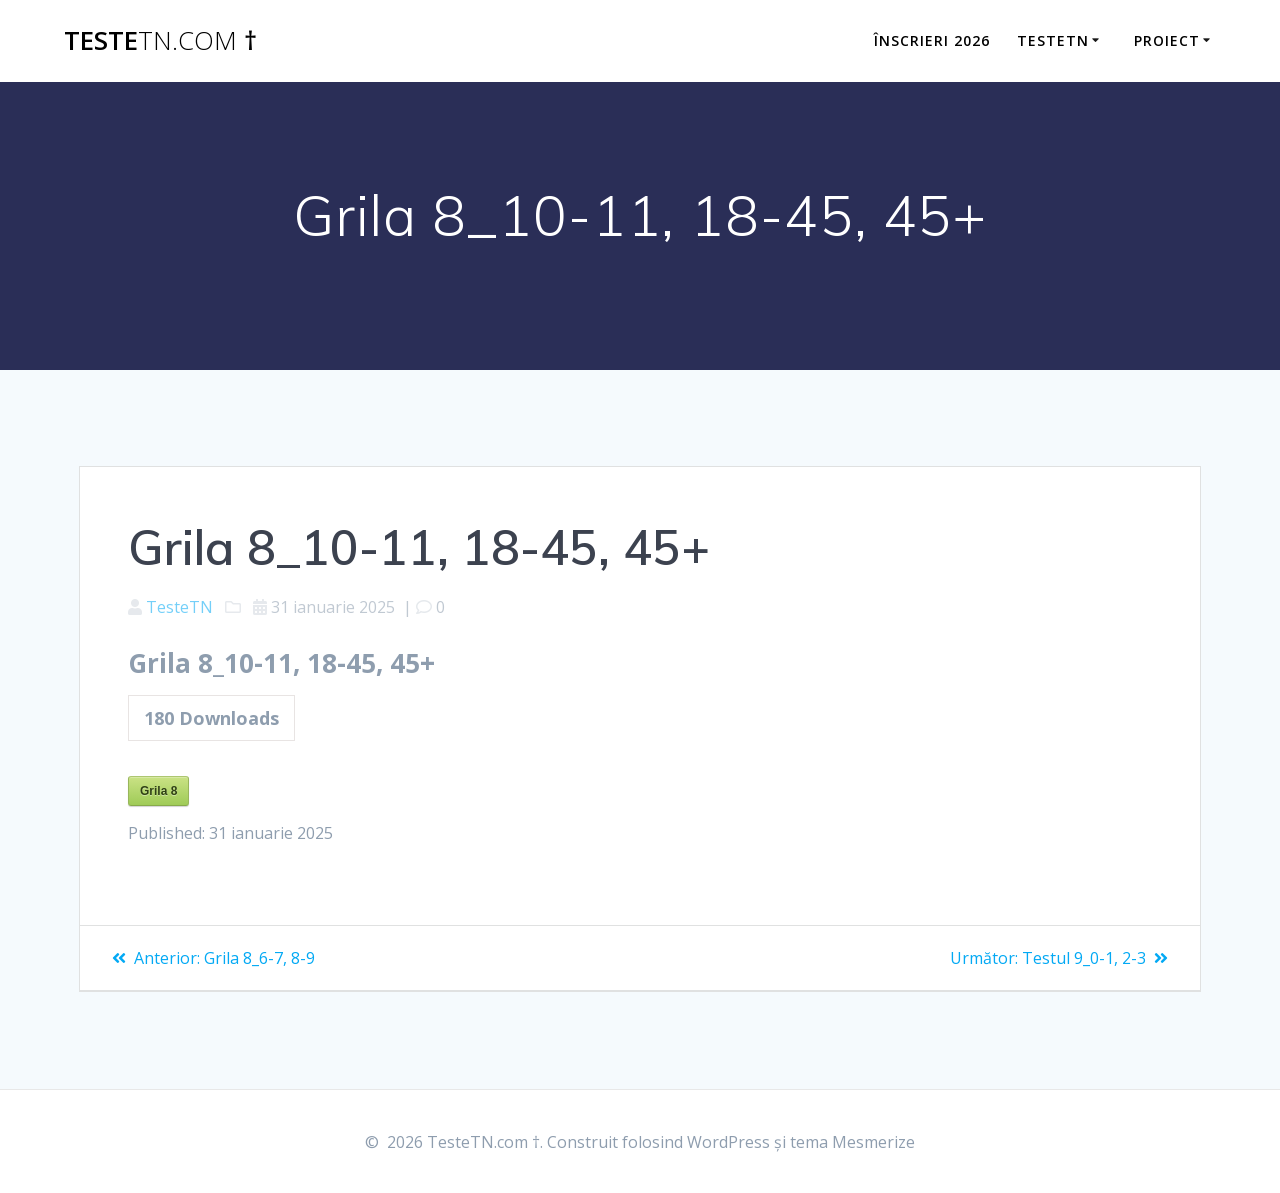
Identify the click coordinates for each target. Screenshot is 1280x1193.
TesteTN (179, 607)
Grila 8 (158, 791)
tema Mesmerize (852, 1142)
